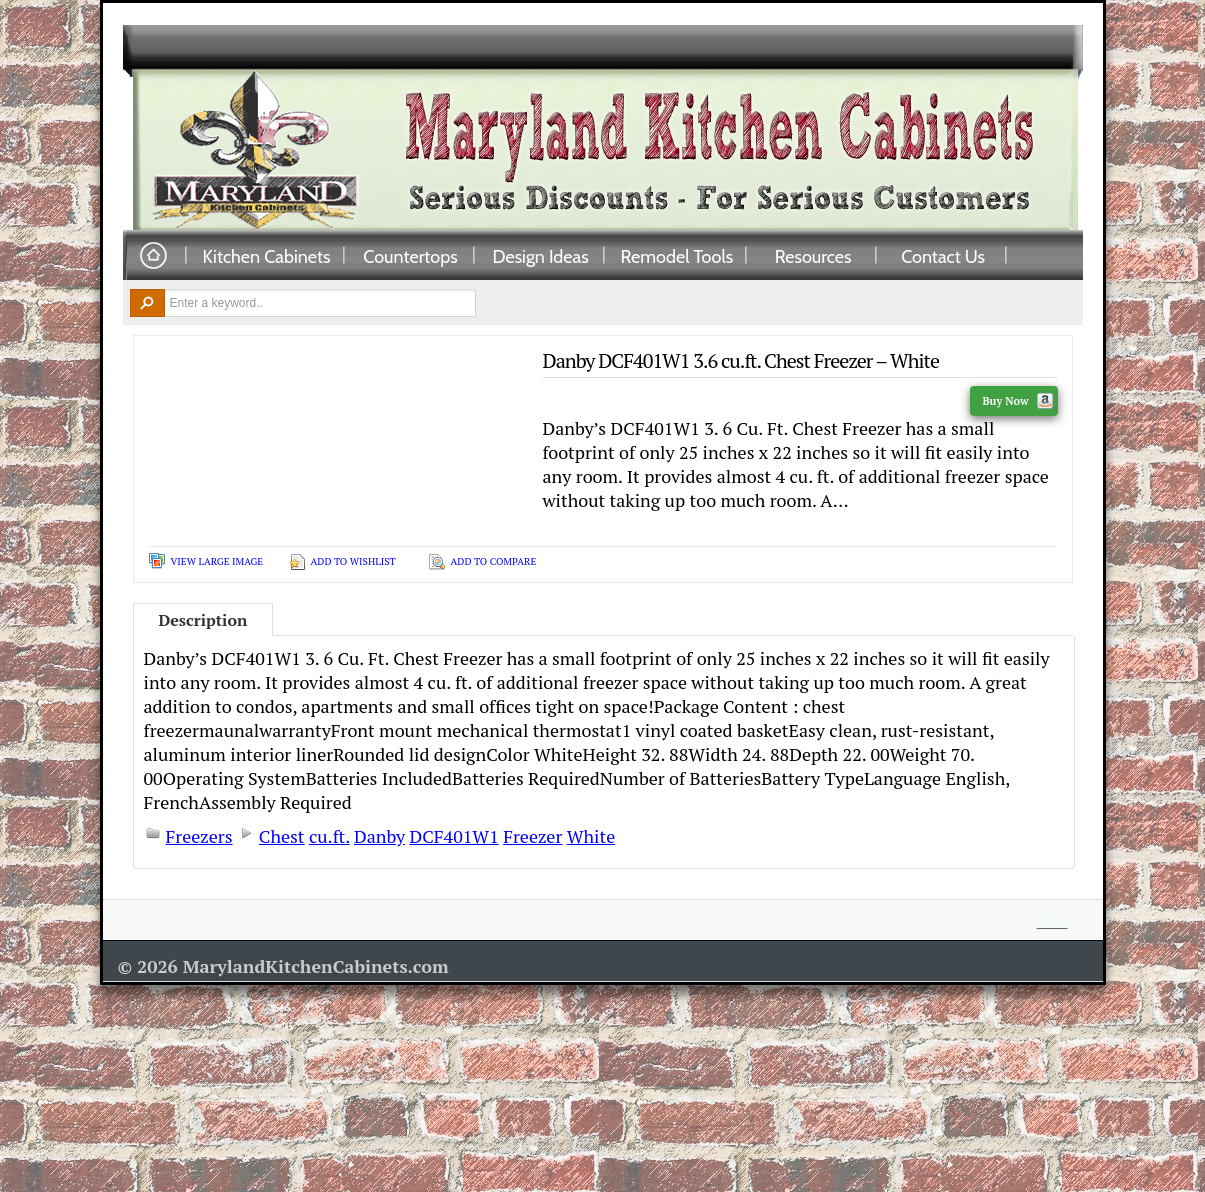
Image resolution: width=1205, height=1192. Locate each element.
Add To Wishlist (353, 561)
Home (153, 256)
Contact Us (943, 256)
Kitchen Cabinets (267, 256)
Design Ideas (540, 256)
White (591, 836)
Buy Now (1017, 401)
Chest (282, 836)
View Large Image (217, 561)
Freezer (532, 836)
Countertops (410, 256)
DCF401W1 (453, 836)
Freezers (199, 836)
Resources (813, 256)
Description (203, 620)
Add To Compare (494, 561)
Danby (379, 836)
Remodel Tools (677, 256)
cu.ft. (329, 836)
